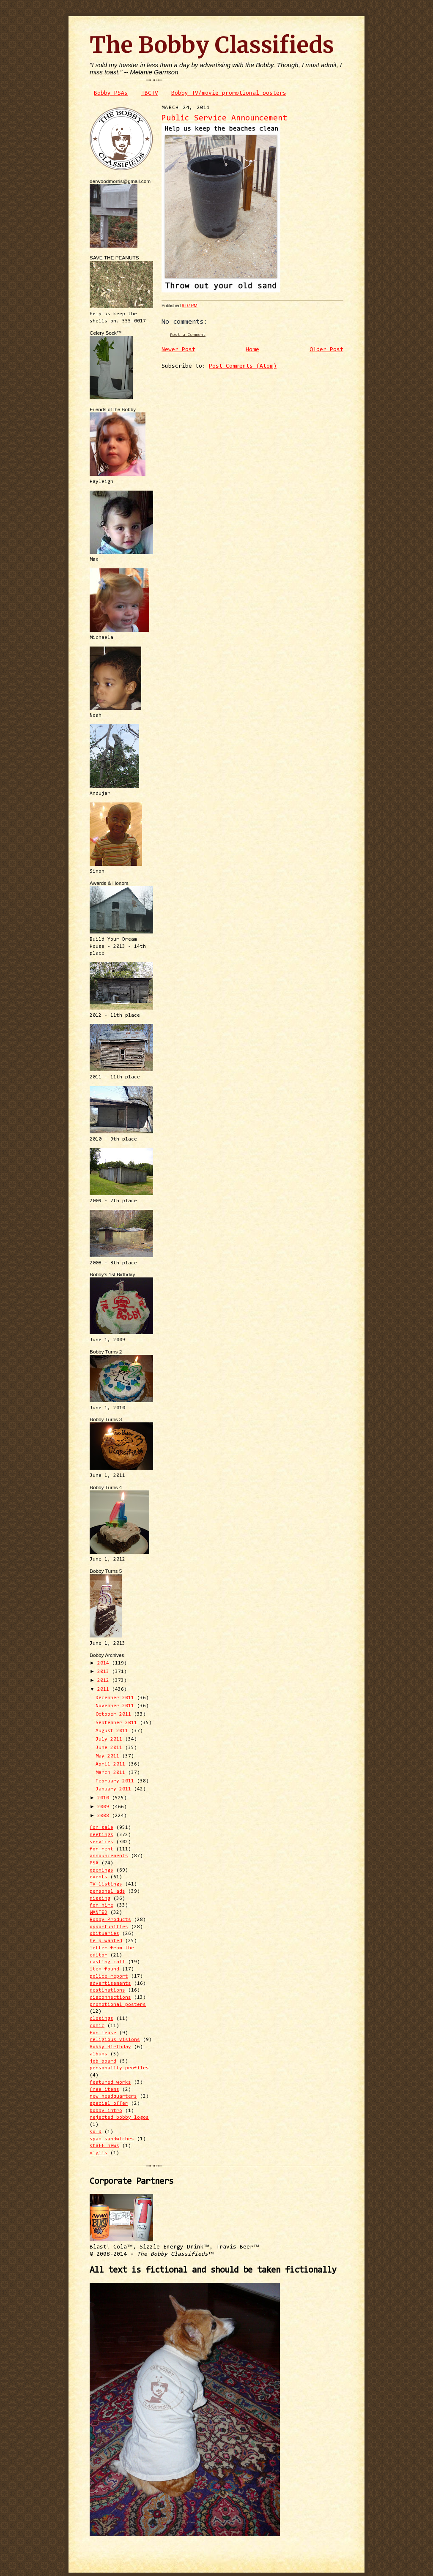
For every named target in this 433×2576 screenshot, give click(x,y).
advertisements (110, 1983)
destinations (107, 1990)
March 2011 (112, 1772)
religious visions (115, 2039)
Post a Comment (188, 335)
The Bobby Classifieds (212, 45)
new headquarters (113, 2096)
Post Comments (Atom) (243, 366)
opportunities (109, 1926)
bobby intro (106, 2110)
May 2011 (109, 1756)
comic (97, 2025)
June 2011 (110, 1747)
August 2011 (113, 1730)
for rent (101, 1849)
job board (103, 2061)
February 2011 (116, 1781)
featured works (110, 2082)
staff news (104, 2145)
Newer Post (178, 350)
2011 (104, 1689)
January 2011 (115, 1789)
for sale (101, 1827)
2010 (104, 1798)
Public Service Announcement (224, 119)
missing (100, 1898)
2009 (104, 1806)
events (98, 1877)
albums (98, 2054)
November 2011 (116, 1705)
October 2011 (115, 1714)
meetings (101, 1834)
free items (104, 2089)
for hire (101, 1905)
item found (104, 1969)
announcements (109, 1855)
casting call (107, 1962)
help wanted (106, 1940)
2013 (104, 1671)
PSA (94, 1863)
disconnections (110, 1997)
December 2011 (116, 1697)
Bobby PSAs (111, 93)
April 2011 (112, 1764)
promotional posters (118, 2004)
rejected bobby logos (119, 2117)
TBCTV (149, 93)
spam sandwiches (112, 2139)
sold (95, 2131)
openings (101, 1870)
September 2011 (118, 1722)
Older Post (326, 350)
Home (252, 350)
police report (109, 1976)
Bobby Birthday (110, 2046)
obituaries (104, 1933)
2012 (104, 1680)
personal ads (107, 1891)
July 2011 (110, 1739)
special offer (109, 2103)
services (101, 1842)
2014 (104, 1663)
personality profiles (119, 2068)
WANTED (98, 1912)
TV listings (106, 1884)
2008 (104, 1815)
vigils (98, 2153)
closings (101, 2018)
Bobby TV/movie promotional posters (228, 93)
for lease (103, 2033)
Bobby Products (110, 1919)
